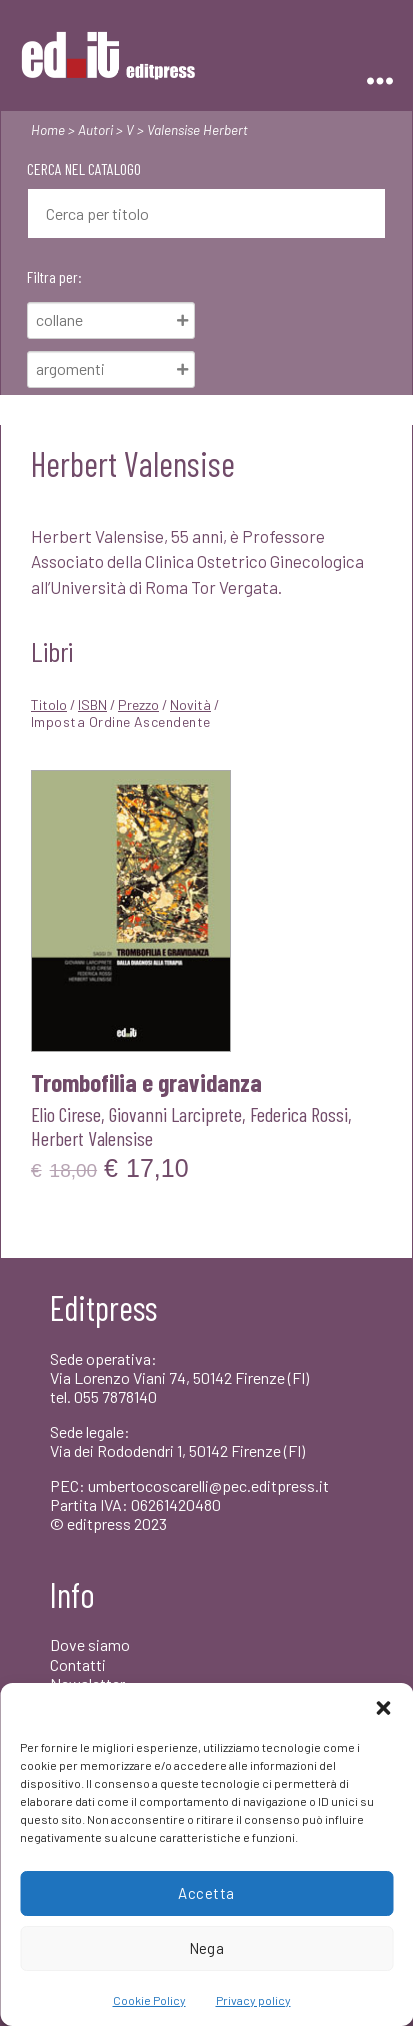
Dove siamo (90, 1644)
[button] (383, 1708)
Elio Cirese (66, 1114)
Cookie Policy (149, 2000)
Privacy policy (253, 2000)
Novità (190, 704)
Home (48, 129)
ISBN (92, 704)
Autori (95, 129)
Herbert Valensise (92, 1138)
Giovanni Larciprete (175, 1114)
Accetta (206, 1893)
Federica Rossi (299, 1114)
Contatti (78, 1664)
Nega (207, 1948)
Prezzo (138, 704)
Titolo (49, 704)
